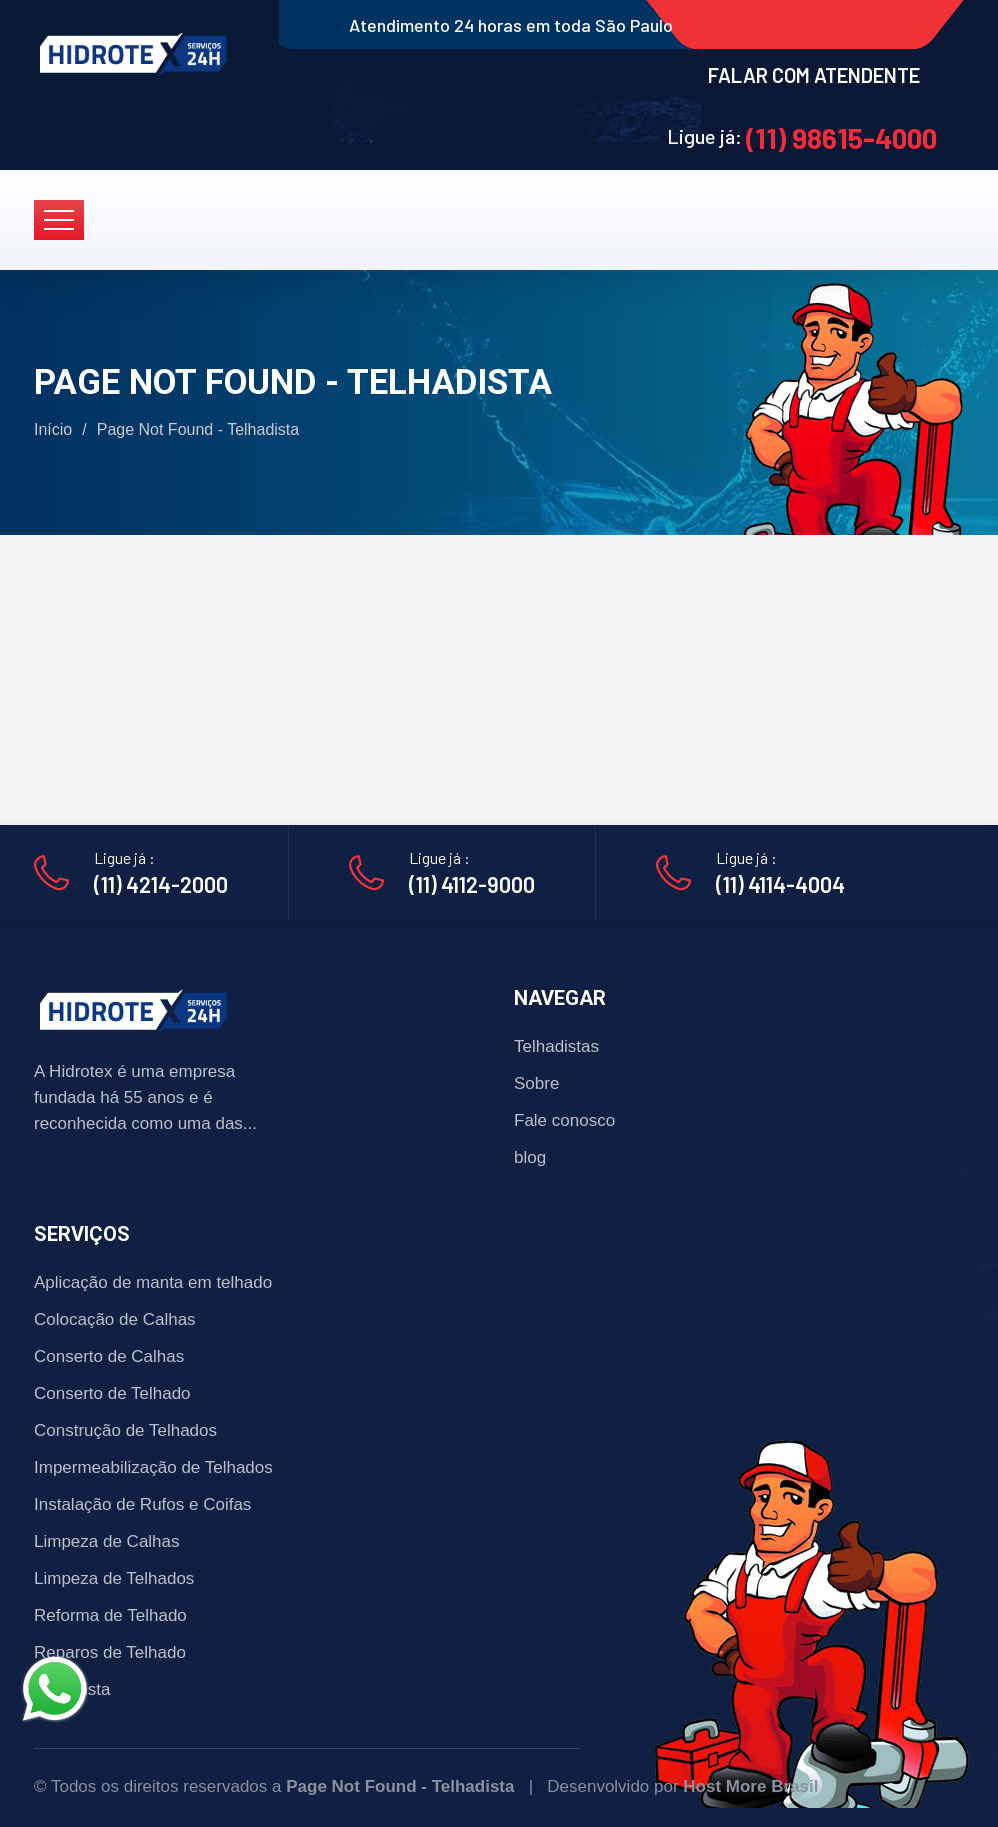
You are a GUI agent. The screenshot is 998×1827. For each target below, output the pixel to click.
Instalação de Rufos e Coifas (142, 1504)
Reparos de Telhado (110, 1652)
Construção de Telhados (125, 1430)
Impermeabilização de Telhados (153, 1467)
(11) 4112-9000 (472, 884)
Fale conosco (564, 1120)
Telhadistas (556, 1046)
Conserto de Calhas (109, 1356)
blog (530, 1157)
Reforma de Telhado (110, 1615)
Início (53, 429)
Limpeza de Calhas (107, 1541)
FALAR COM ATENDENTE (814, 75)
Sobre (536, 1083)
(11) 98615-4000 (841, 138)
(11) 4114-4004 (780, 884)
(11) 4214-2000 (161, 884)
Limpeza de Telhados (114, 1578)
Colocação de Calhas (115, 1319)
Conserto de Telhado (112, 1393)
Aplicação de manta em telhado (153, 1282)
